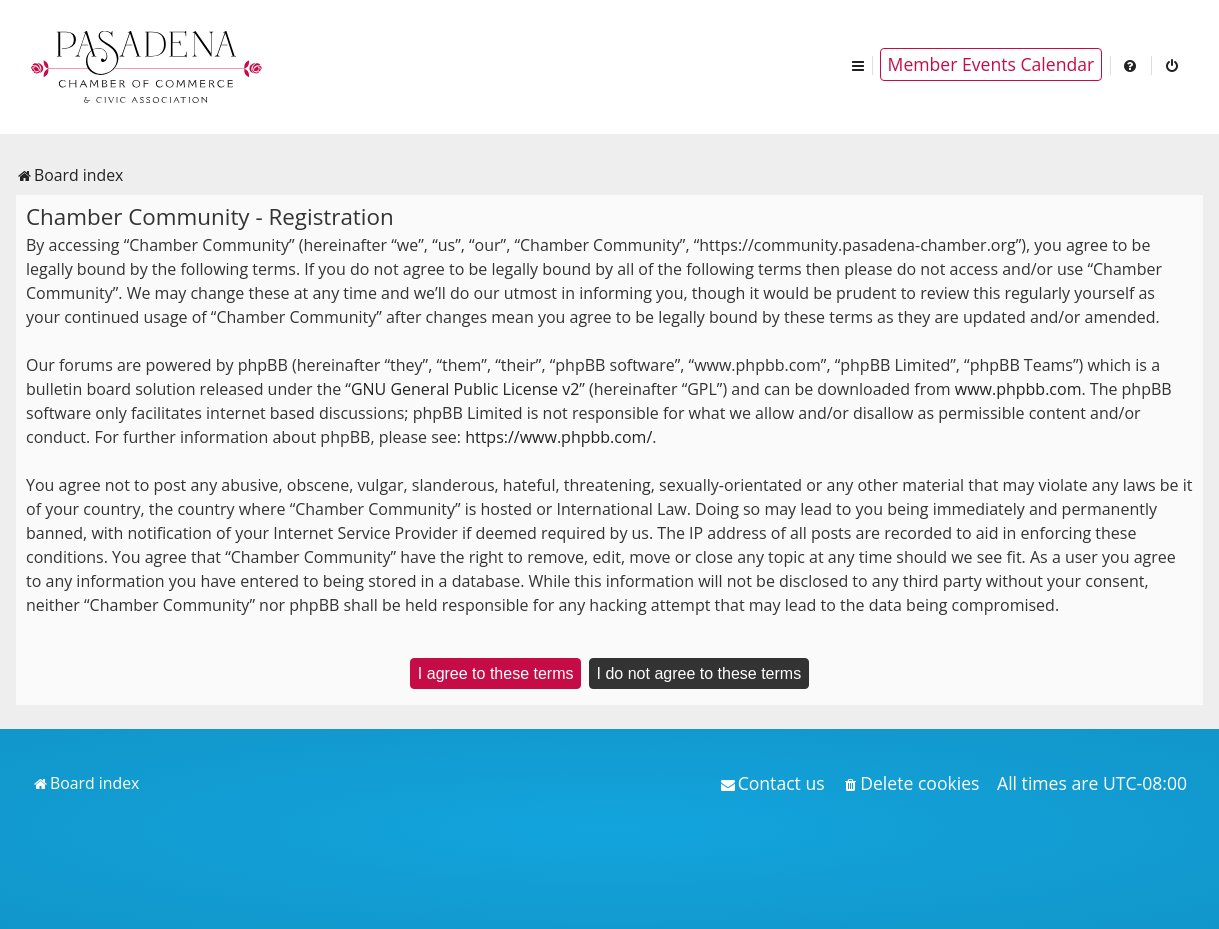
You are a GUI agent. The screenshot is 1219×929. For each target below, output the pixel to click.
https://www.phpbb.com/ (558, 437)
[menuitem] (1131, 64)
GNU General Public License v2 (465, 389)
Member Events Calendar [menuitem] (991, 64)
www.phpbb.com (1018, 389)
